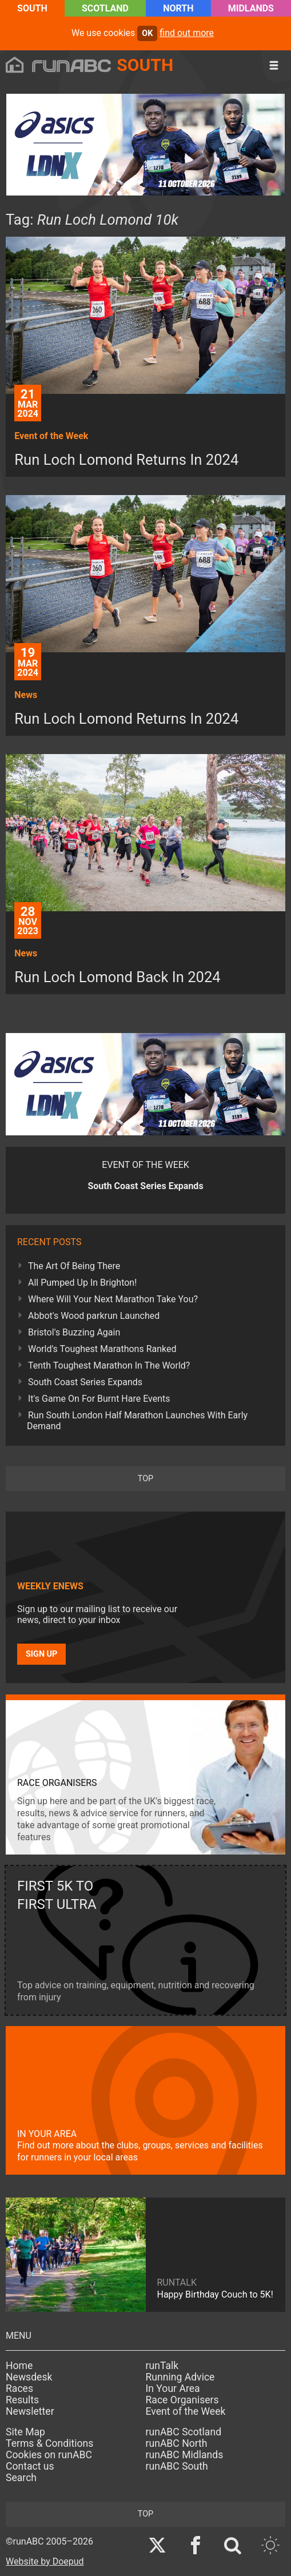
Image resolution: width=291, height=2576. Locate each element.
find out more (187, 32)
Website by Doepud (45, 2561)
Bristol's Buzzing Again (74, 1332)
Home (19, 2365)
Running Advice (180, 2377)
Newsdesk (29, 2377)
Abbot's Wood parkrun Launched (94, 1315)
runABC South (177, 2466)
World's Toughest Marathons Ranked (102, 1348)
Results (22, 2400)
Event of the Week (186, 2411)
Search (21, 2477)
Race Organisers (182, 2400)
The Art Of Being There (74, 1266)
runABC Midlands (185, 2455)
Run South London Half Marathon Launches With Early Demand (137, 1420)
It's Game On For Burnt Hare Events (99, 1398)
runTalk (162, 2365)
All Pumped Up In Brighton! (82, 1282)
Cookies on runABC (49, 2455)
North (178, 8)
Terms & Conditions (49, 2443)
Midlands (251, 8)
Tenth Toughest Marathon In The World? (109, 1365)
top (145, 1479)
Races (19, 2388)
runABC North (177, 2443)
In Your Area (173, 2388)
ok (147, 33)
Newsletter (30, 2411)
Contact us (30, 2466)
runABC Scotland (184, 2432)
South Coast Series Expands (85, 1382)
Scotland (105, 8)
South (32, 8)
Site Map (25, 2432)
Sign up (41, 1654)
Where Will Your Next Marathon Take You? (113, 1299)
